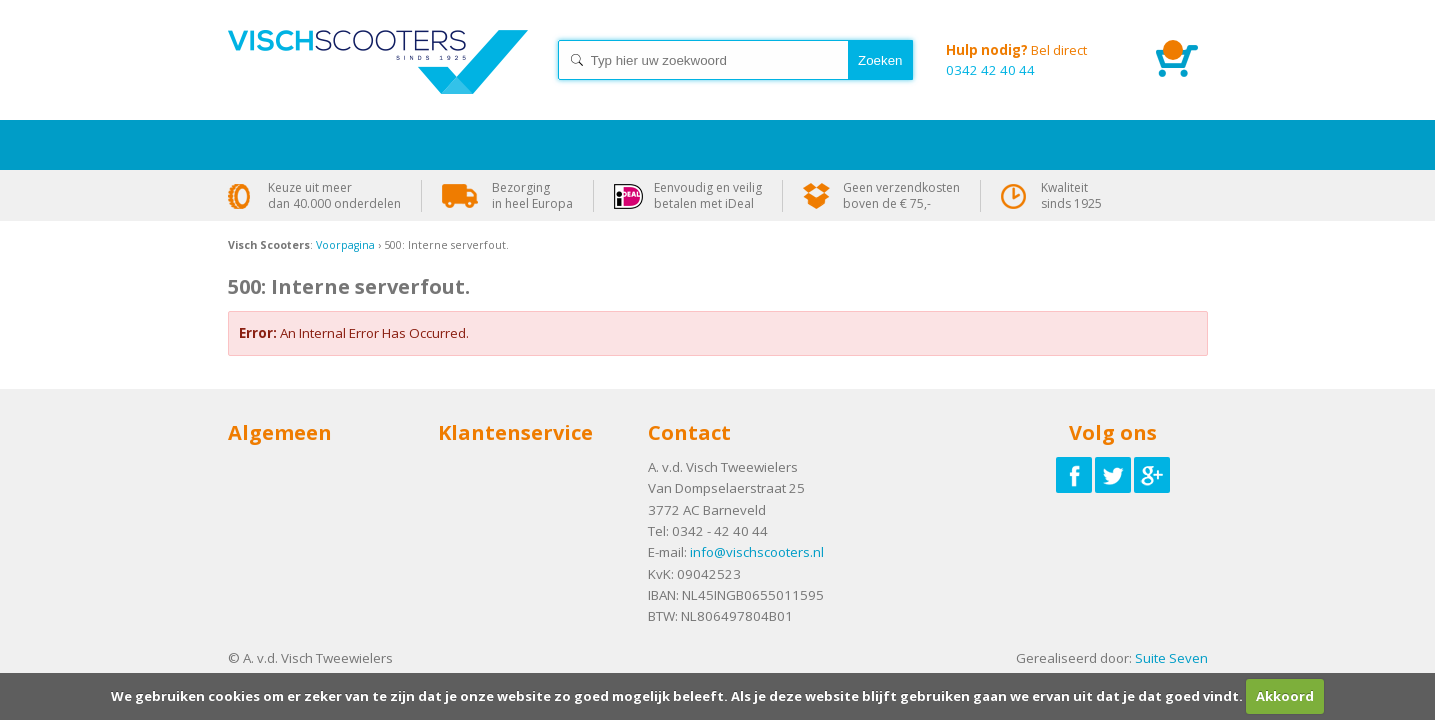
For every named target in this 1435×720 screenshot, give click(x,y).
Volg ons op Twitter (1113, 475)
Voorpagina (345, 245)
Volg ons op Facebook (1074, 475)
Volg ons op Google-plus (1152, 475)
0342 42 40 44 (1036, 59)
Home (378, 80)
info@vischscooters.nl (757, 552)
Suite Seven (1171, 658)
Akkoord (1285, 696)
